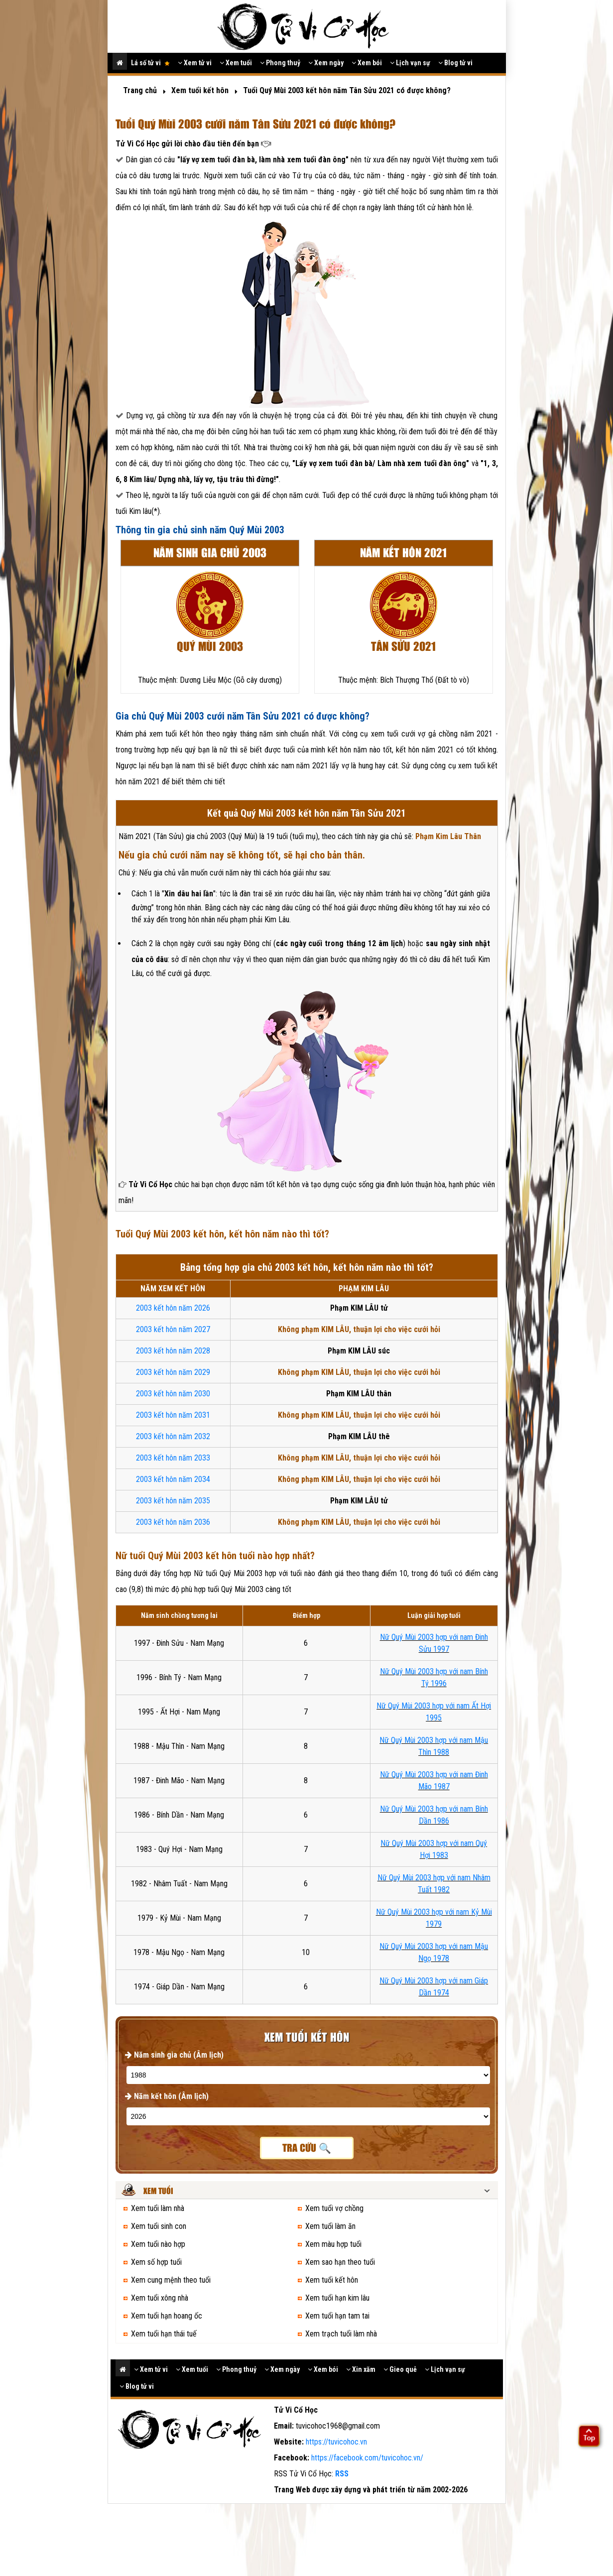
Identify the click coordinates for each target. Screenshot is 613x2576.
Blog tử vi (455, 63)
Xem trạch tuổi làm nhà (341, 2333)
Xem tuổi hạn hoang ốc (166, 2316)
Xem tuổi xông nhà (159, 2298)
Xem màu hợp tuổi (333, 2244)
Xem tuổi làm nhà (157, 2208)
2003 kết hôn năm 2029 (173, 1372)
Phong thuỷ (280, 63)
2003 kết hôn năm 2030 (173, 1393)
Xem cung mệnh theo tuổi (171, 2280)
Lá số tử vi (150, 63)
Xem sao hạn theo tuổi (340, 2262)
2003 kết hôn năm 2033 (173, 1458)
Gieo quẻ (400, 2369)
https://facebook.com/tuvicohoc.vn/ (367, 2457)
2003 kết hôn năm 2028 (173, 1350)
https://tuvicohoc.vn (336, 2442)
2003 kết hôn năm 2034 (173, 1479)
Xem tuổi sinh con (158, 2226)
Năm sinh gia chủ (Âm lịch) (174, 2055)
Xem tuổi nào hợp (158, 2244)
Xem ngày (326, 63)
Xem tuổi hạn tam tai (337, 2316)
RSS (342, 2473)
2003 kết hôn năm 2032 (173, 1436)
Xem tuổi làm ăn (330, 2226)
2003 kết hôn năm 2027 (173, 1329)
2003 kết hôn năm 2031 (173, 1415)
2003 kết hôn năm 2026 (173, 1308)
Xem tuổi (236, 63)
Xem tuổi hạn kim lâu (337, 2298)
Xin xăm (360, 2369)
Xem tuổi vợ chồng (334, 2208)
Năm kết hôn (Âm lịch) (167, 2096)
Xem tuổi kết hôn (331, 2280)
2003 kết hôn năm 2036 (173, 1522)
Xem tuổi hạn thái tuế (164, 2333)
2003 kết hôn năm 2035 (173, 1500)
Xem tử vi (195, 63)
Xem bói (367, 63)
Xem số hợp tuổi (156, 2262)
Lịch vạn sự (410, 63)
